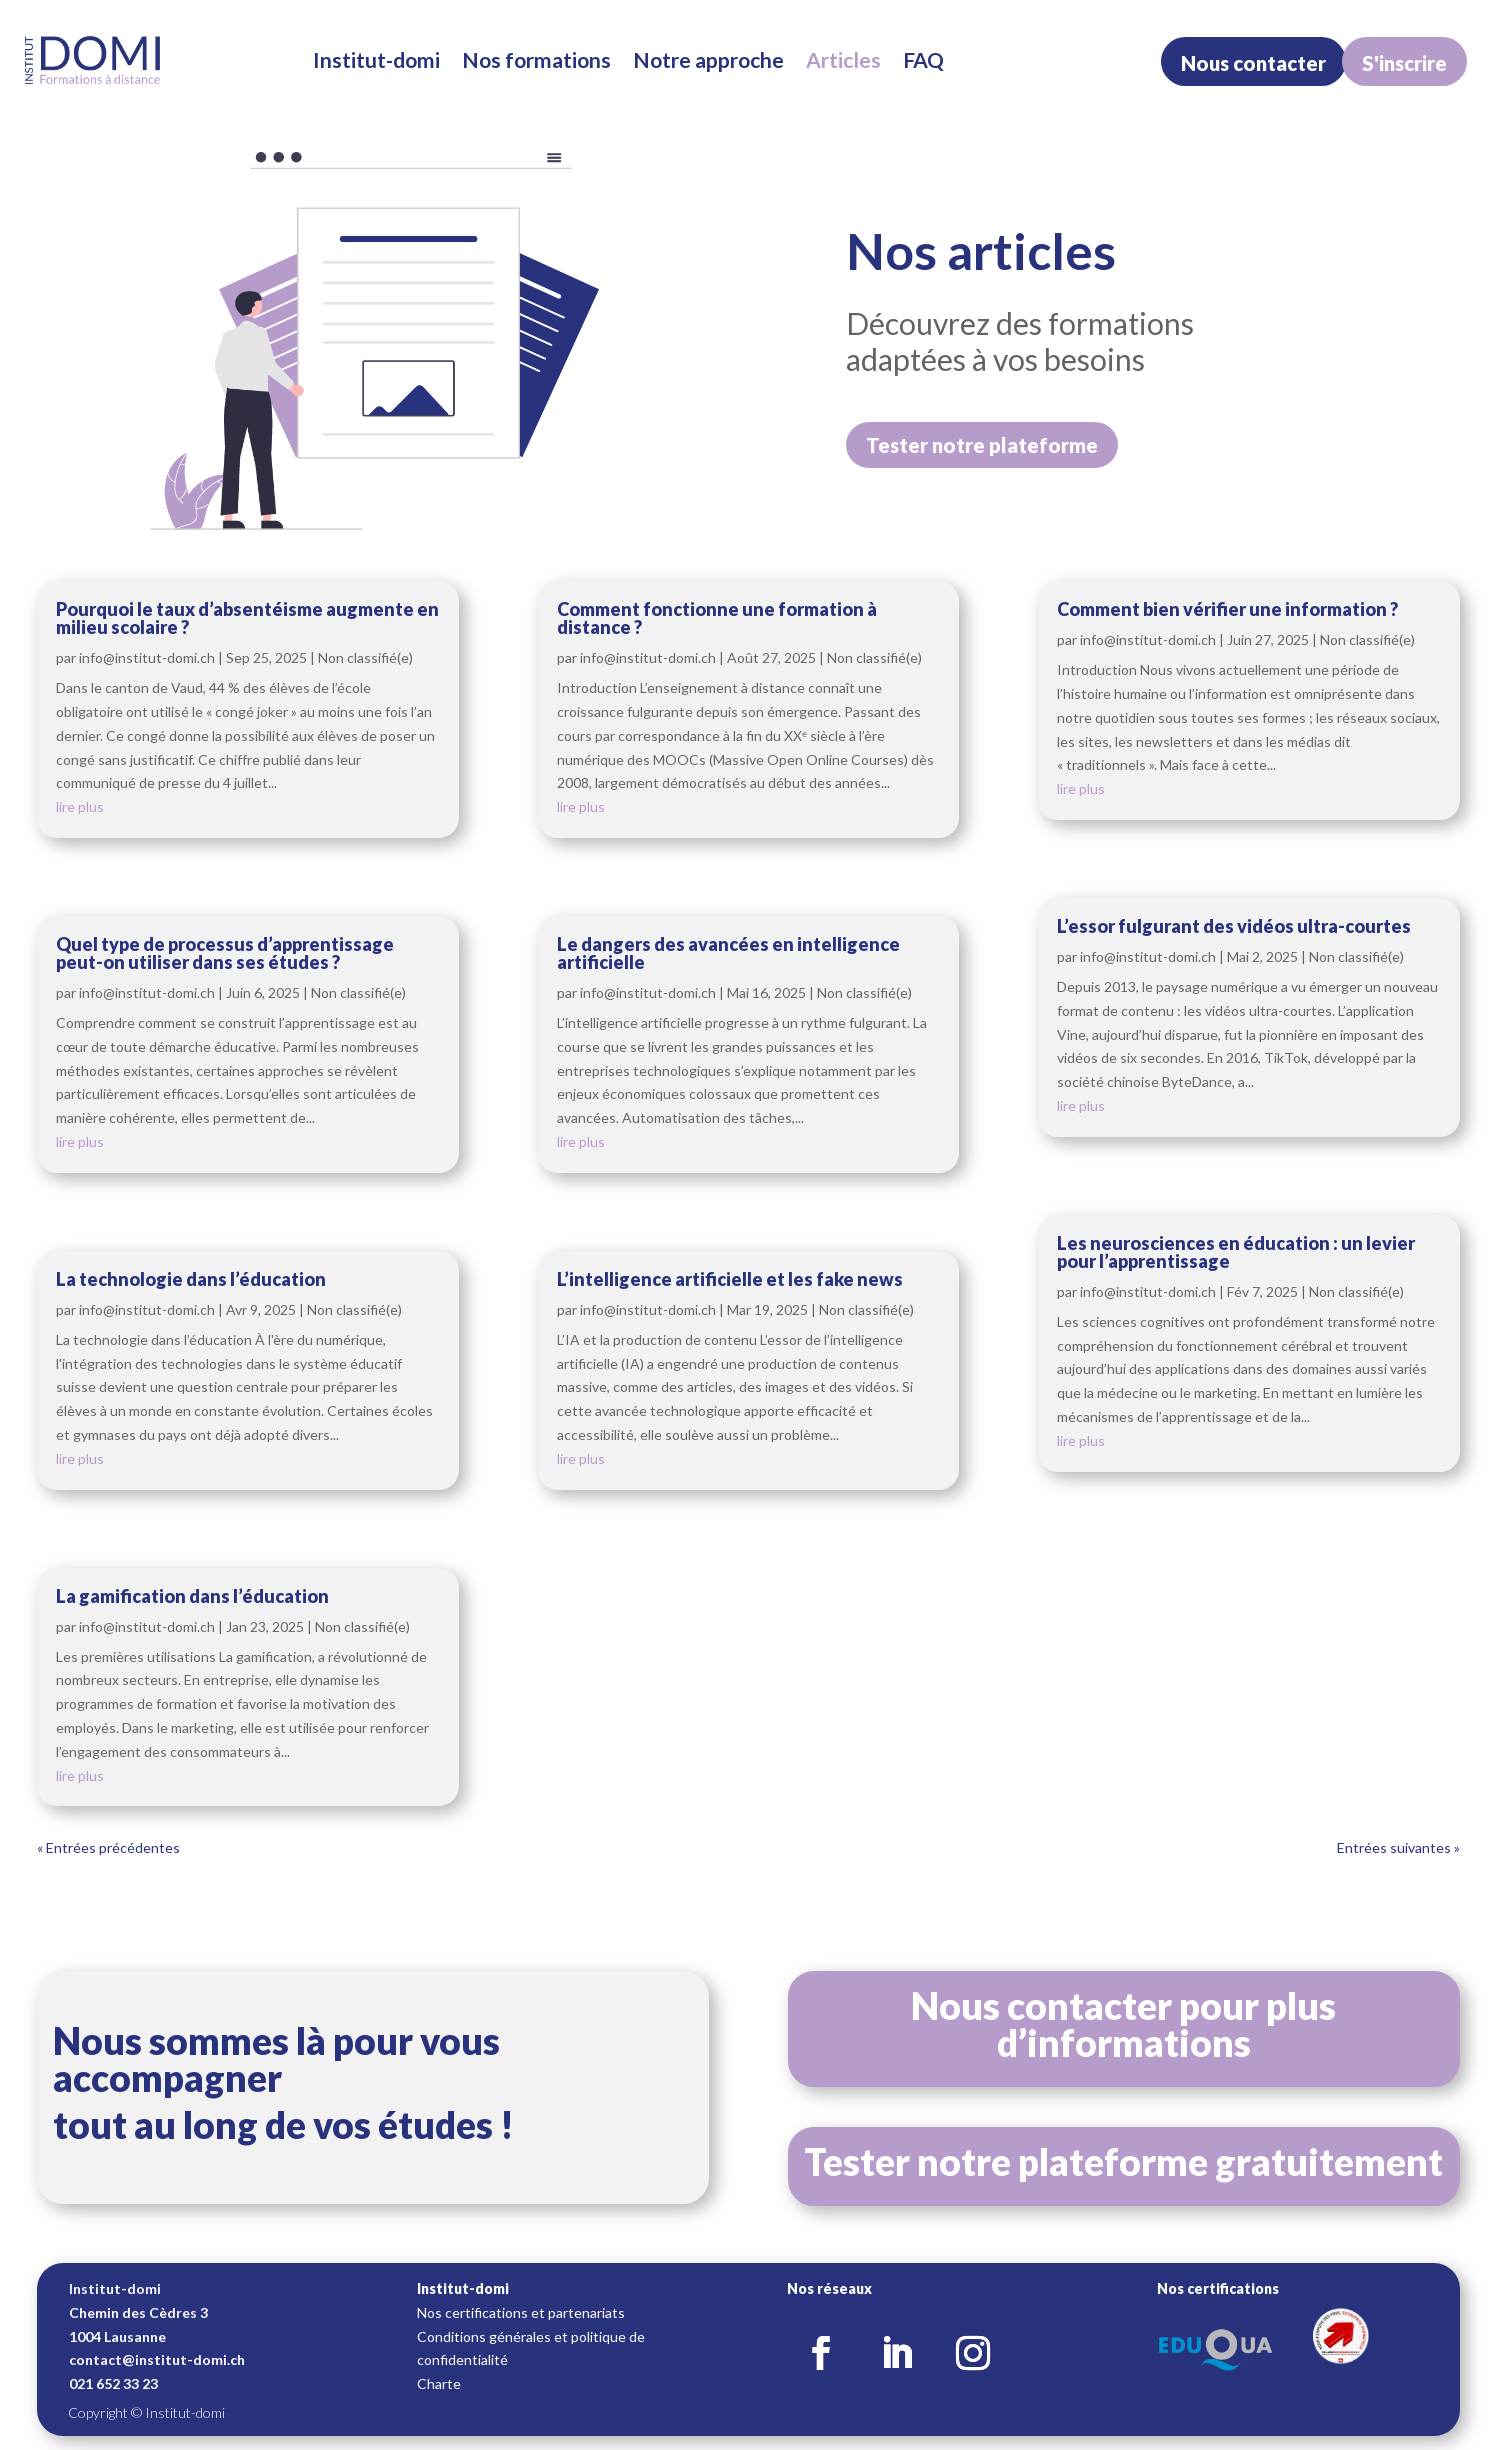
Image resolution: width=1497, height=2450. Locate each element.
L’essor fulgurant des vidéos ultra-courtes (1234, 926)
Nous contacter (1253, 63)
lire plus (80, 806)
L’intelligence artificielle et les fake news (730, 1279)
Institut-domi (376, 59)
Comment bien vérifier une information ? (1227, 609)
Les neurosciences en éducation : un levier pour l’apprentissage (1236, 1252)
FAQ (923, 59)
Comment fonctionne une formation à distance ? (717, 618)
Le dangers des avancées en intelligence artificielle (728, 953)
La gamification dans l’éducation (192, 1596)
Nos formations (536, 59)
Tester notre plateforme (982, 445)
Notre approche (708, 59)
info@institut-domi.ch (147, 657)
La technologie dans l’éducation (191, 1279)
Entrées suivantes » (1398, 1847)
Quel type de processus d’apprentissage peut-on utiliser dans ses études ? (225, 953)
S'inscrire (1404, 63)
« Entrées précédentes (108, 1847)
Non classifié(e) (365, 657)
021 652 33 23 (113, 2383)
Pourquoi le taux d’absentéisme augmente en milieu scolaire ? (247, 618)
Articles (843, 59)
